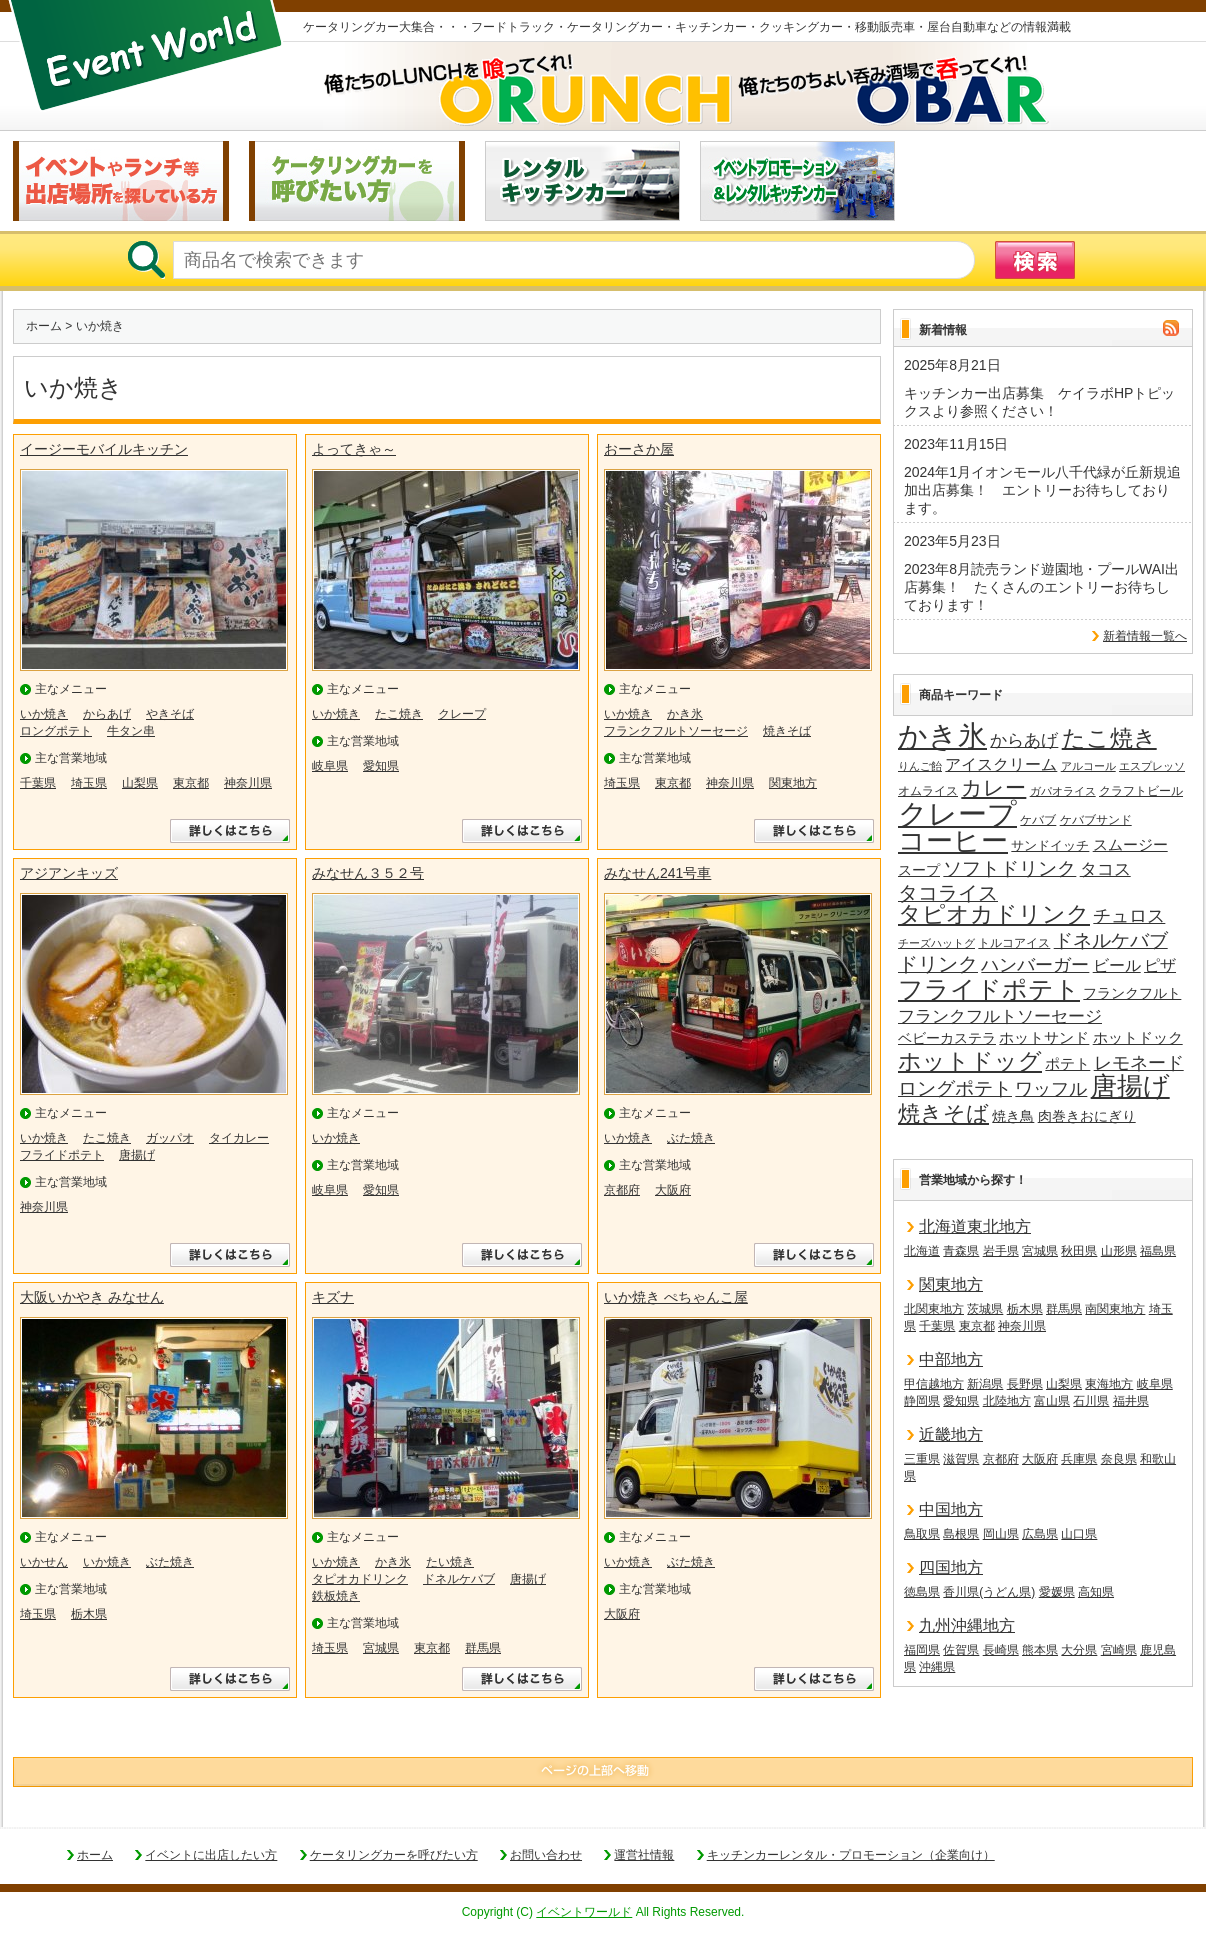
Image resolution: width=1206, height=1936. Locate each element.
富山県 (1052, 1401)
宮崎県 (1119, 1650)
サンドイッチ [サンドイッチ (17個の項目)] (1050, 845)
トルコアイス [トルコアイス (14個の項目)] (1014, 943)
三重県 (922, 1459)
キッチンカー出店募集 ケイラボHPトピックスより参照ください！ (1039, 402)
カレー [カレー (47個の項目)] (993, 788)
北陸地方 (1007, 1401)
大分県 (1079, 1650)
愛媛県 (1057, 1592)
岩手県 (1001, 1251)
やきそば (170, 714)
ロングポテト (56, 731)
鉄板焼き (336, 1596)
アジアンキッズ (69, 873)
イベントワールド (584, 1912)
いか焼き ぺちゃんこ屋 (676, 1297)
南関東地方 (1115, 1309)
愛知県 (381, 766)
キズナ (333, 1297)
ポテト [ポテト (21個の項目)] (1067, 1064)
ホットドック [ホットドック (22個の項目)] (1138, 1037)
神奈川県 (248, 783)
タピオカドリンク (360, 1579)
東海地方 (1109, 1384)
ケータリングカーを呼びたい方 (394, 1855)
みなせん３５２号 (368, 873)
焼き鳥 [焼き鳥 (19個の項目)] (1013, 1116)
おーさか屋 (639, 449)
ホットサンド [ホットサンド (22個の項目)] (1044, 1037)
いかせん (44, 1562)
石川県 (1091, 1401)
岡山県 (1001, 1534)
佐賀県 (961, 1650)
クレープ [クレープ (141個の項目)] (957, 814)
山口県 (1079, 1534)
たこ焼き (399, 714)
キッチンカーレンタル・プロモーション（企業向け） (851, 1855)
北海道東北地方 (975, 1226)
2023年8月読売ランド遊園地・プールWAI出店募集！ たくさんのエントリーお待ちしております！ (1041, 587)
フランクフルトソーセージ (676, 731)
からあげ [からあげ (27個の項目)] (1024, 740)
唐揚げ (137, 1155)
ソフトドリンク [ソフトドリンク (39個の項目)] (1009, 868)
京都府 (622, 1190)
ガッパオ (170, 1138)
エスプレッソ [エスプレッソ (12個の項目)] (1152, 766)
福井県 (1131, 1401)
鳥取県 (922, 1534)
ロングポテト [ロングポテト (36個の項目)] (955, 1088)
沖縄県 (937, 1667)
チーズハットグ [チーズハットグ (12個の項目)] (936, 943)
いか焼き (44, 714)
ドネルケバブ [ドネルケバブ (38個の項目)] (1111, 940)
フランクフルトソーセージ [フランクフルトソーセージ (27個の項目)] (1000, 1016)
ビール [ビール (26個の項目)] (1117, 965)
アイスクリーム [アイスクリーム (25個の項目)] (1001, 764)
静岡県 (922, 1401)
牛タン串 (131, 731)
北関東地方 (934, 1309)
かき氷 (685, 714)
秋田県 (1079, 1251)
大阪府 (673, 1190)
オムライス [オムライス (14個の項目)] (928, 791)
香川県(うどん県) (989, 1592)
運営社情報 (644, 1855)
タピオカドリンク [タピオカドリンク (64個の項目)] (994, 915)
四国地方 (951, 1567)
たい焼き (450, 1562)
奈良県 (1119, 1459)
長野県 (1025, 1384)
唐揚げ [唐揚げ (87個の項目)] (1130, 1087)
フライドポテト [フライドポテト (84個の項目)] (989, 990)
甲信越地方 (934, 1384)
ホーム (44, 326)
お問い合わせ (546, 1855)
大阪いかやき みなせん (92, 1297)
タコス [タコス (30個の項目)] (1105, 869)
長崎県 (1001, 1650)
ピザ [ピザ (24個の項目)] (1160, 965)
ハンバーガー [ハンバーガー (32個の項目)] (1035, 965)
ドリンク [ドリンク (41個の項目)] (938, 964)
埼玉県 (89, 783)
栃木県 (89, 1614)
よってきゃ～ (354, 449)
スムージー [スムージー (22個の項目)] (1130, 844)
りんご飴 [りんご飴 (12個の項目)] (920, 766)
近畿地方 (951, 1434)
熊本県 (1040, 1650)
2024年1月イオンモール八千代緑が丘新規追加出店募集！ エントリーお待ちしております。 (1042, 490)
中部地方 (951, 1359)
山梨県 (140, 783)
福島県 (1158, 1251)
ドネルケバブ (459, 1579)
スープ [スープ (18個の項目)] (919, 870)
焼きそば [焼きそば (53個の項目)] (943, 1114)
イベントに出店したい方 (211, 1855)
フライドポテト (62, 1155)
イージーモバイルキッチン (104, 449)
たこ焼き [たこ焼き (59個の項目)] (1109, 739)
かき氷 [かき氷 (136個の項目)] (942, 737)
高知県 (1096, 1592)
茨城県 (985, 1309)
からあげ (107, 714)
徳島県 (922, 1592)
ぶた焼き (691, 1138)
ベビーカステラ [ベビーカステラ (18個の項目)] (947, 1038)
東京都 (191, 783)
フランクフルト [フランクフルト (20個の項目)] (1132, 993)
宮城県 (381, 1648)
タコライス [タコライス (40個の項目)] (948, 893)
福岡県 (922, 1650)
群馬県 (483, 1648)
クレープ (462, 714)
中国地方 (951, 1509)
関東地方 (793, 783)
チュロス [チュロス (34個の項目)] (1129, 915)
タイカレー (239, 1138)
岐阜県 (330, 766)
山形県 (1119, 1251)
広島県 (1040, 1534)
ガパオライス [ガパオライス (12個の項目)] (1063, 791)
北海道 (922, 1251)
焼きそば (787, 731)
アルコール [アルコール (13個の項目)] (1088, 766)
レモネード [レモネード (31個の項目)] (1139, 1063)
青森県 (961, 1251)
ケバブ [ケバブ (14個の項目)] (1038, 820)
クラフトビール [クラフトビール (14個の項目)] (1141, 791)
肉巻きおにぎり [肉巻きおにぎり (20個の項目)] (1087, 1116)
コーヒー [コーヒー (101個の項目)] (953, 842)
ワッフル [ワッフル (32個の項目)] (1051, 1089)
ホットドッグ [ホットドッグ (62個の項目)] (970, 1062)
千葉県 (38, 783)
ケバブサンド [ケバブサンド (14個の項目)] (1096, 820)
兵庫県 (1079, 1459)
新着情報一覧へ (1145, 636)
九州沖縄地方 (967, 1625)
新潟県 (985, 1384)
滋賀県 (961, 1459)
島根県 (961, 1534)
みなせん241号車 (657, 873)
